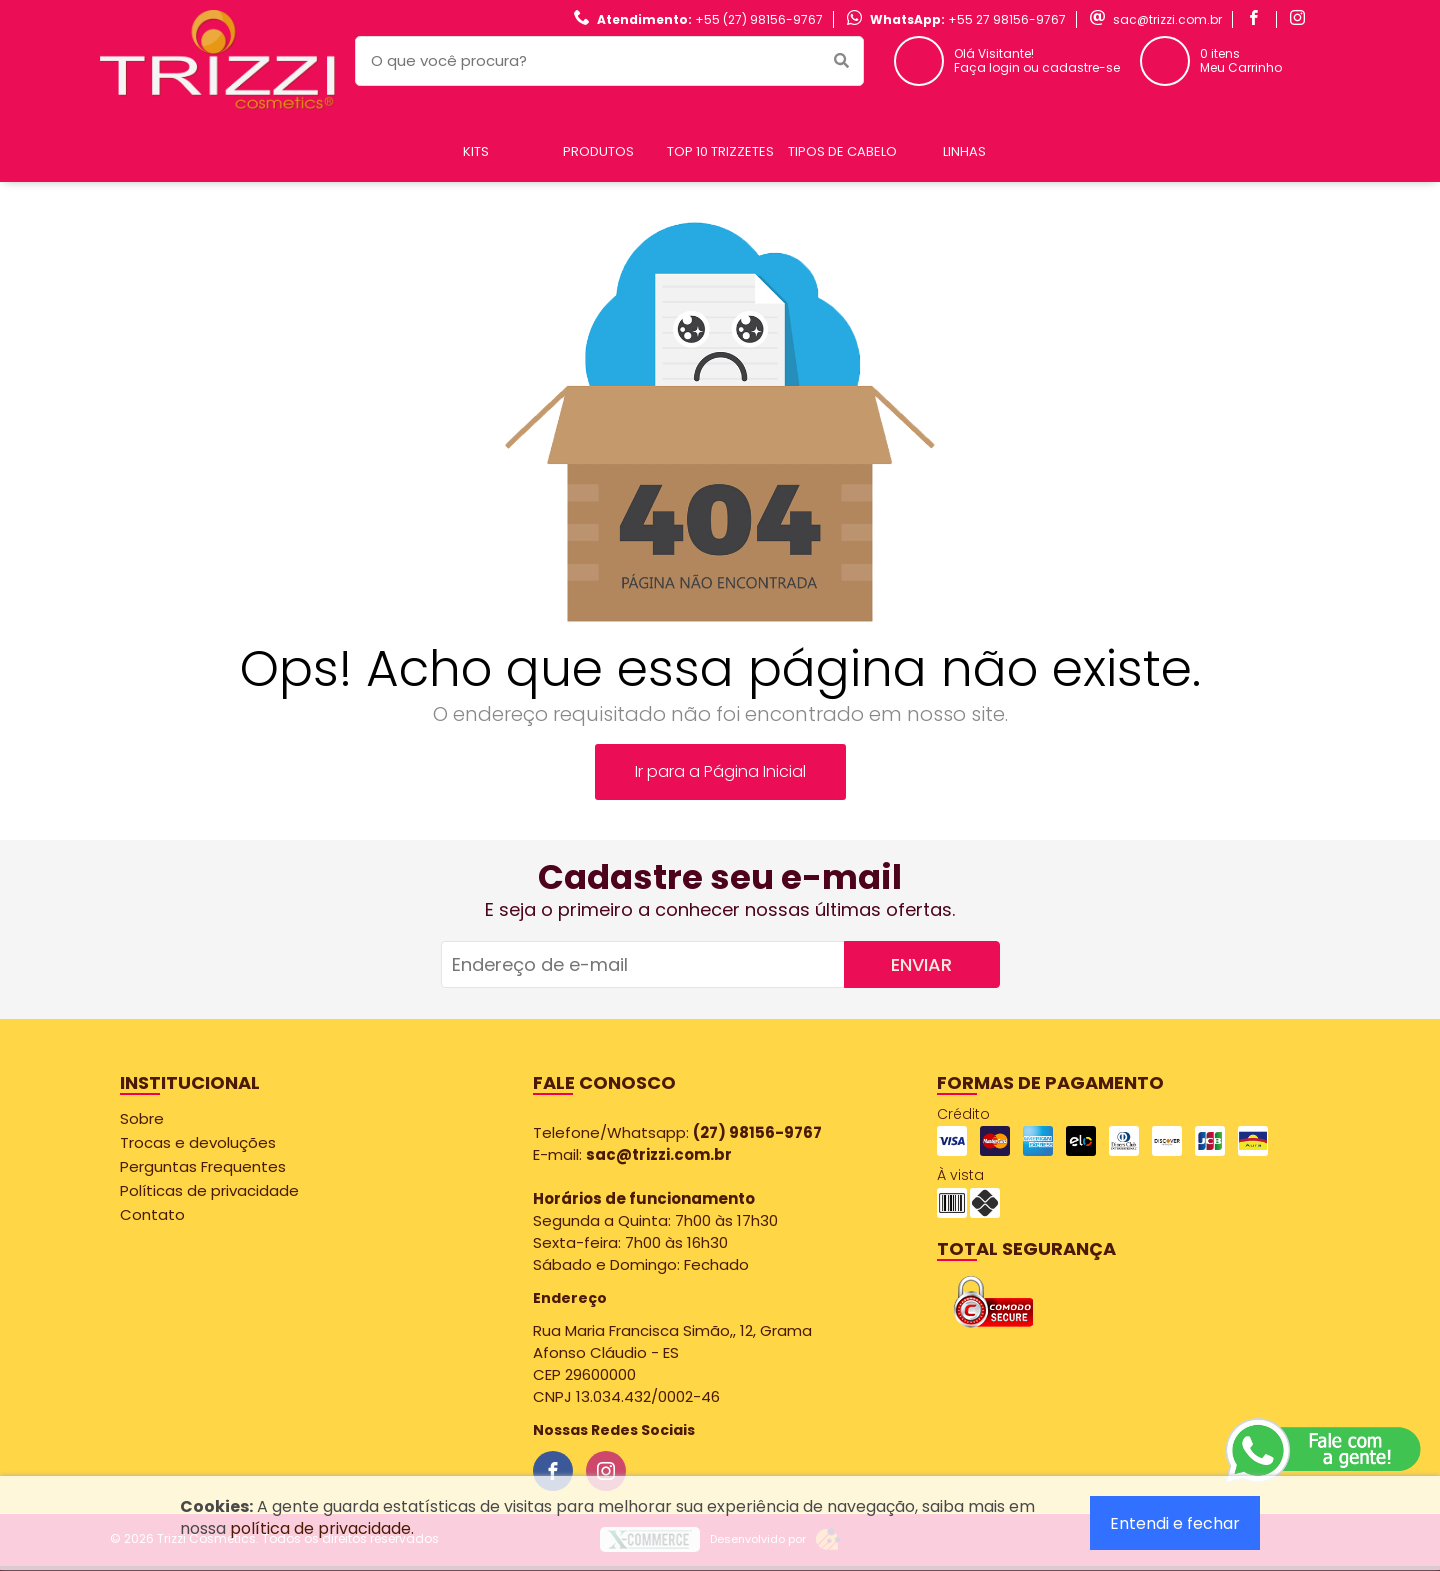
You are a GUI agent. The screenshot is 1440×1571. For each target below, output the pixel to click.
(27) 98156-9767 (757, 1132)
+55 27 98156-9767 (1007, 19)
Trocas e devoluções (198, 1142)
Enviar (921, 964)
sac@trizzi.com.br (1167, 19)
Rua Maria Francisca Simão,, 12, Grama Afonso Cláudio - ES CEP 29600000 (672, 1352)
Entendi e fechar (1175, 1523)
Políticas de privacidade (209, 1190)
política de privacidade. (322, 1528)
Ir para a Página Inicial (720, 771)
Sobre (142, 1118)
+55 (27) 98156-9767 (759, 19)
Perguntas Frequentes (203, 1166)
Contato (152, 1214)
